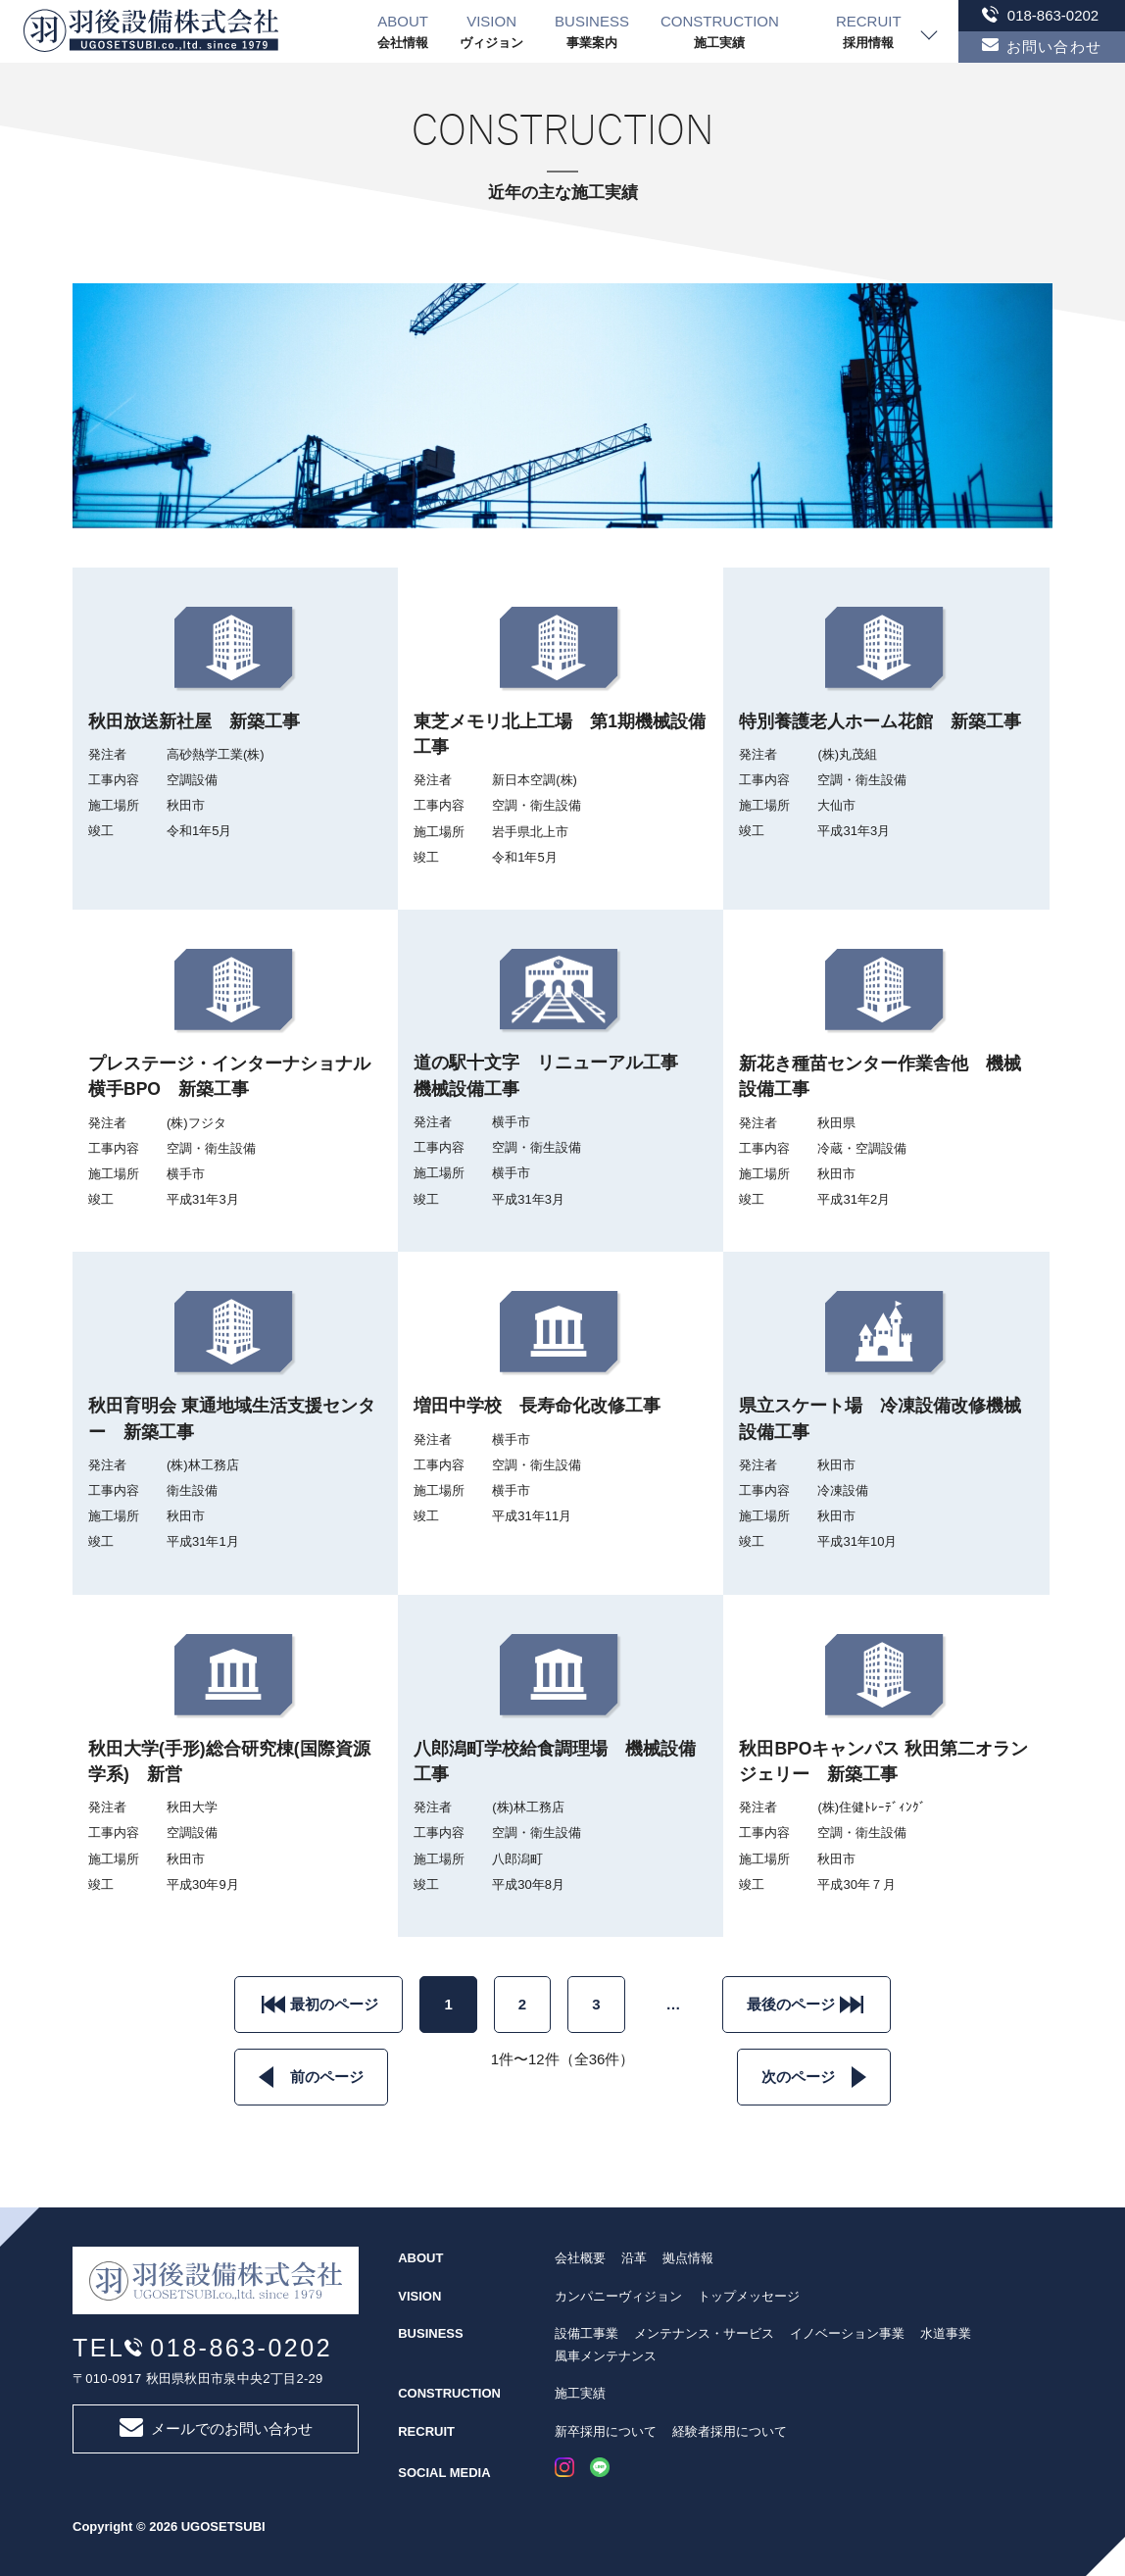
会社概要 (580, 2258)
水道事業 (945, 2333)
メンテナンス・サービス (704, 2333)
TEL (202, 2347)
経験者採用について (729, 2431)
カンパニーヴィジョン (618, 2296)
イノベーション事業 (847, 2333)
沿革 (634, 2258)
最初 (334, 2004)
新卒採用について (606, 2431)
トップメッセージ (749, 2296)
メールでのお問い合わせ (216, 2428)
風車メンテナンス (606, 2356)
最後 (791, 2004)
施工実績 (580, 2393)
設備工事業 (586, 2333)
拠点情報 (687, 2258)
